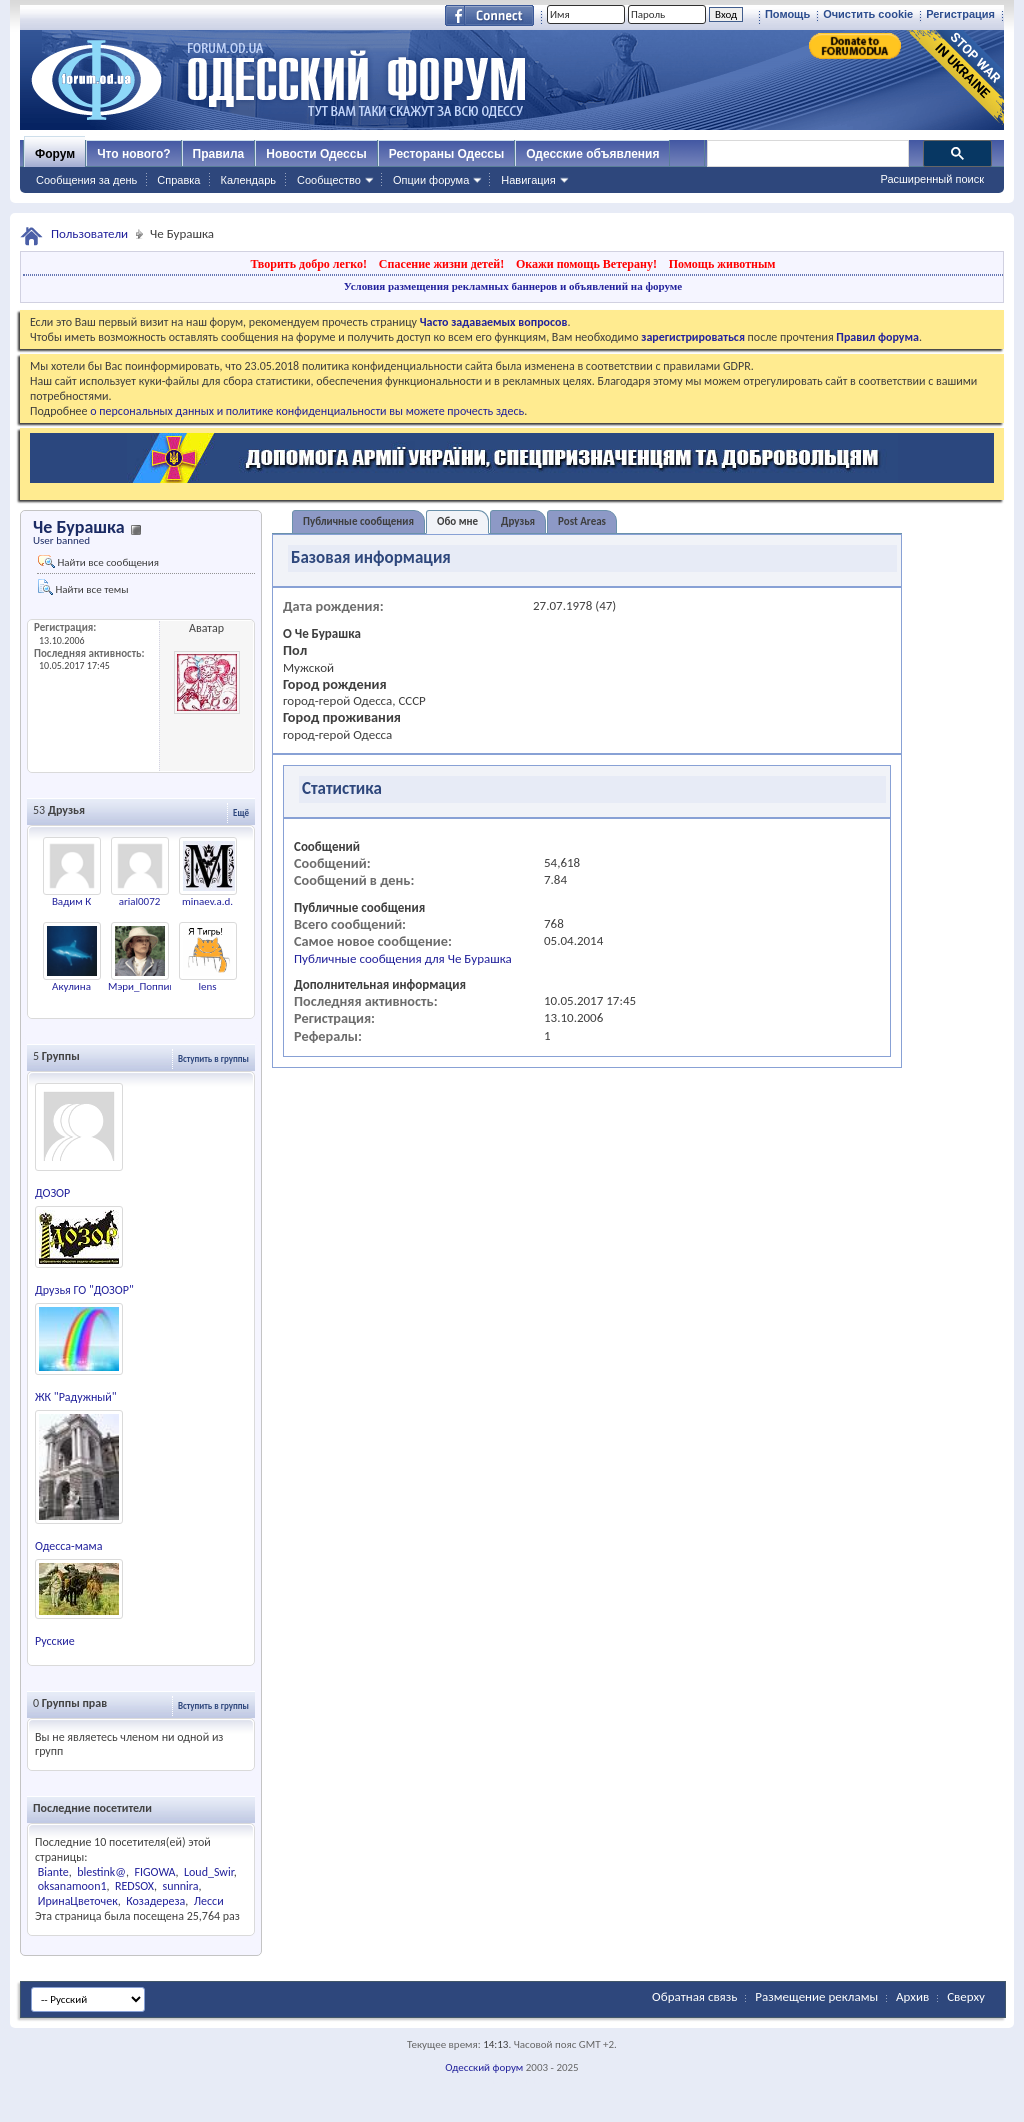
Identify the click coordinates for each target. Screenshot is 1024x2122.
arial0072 (140, 901)
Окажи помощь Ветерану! (586, 264)
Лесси (209, 1901)
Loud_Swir (209, 1872)
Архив (912, 1996)
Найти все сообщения (98, 562)
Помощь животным (722, 264)
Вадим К (71, 901)
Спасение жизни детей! (441, 264)
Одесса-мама (68, 1546)
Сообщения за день (86, 180)
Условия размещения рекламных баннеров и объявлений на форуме (513, 286)
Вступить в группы (213, 1058)
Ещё (241, 812)
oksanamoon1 (72, 1886)
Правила (219, 154)
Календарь (248, 180)
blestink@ (101, 1872)
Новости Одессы (316, 154)
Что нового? (133, 154)
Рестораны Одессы (447, 154)
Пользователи (89, 233)
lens (207, 986)
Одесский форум (484, 2067)
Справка (178, 180)
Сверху (966, 1996)
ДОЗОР (52, 1193)
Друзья (518, 521)
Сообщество (329, 180)
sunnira (180, 1886)
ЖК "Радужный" (76, 1397)
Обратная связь (694, 1996)
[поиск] (807, 154)
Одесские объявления (592, 154)
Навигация (528, 180)
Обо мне (457, 521)
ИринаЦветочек (78, 1901)
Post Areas (582, 521)
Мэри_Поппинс (144, 986)
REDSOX (134, 1886)
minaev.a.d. (207, 901)
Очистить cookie (868, 14)
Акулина (71, 986)
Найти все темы (83, 587)
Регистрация (960, 14)
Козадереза (155, 1901)
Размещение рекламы (816, 1996)
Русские (55, 1641)
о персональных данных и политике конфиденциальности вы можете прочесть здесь (307, 411)
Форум (55, 154)
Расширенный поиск (932, 179)
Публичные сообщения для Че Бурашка (403, 958)
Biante (53, 1872)
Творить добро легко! (308, 264)
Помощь (787, 14)
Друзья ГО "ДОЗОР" (84, 1290)
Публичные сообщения (358, 521)
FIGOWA (154, 1872)
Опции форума (431, 180)
